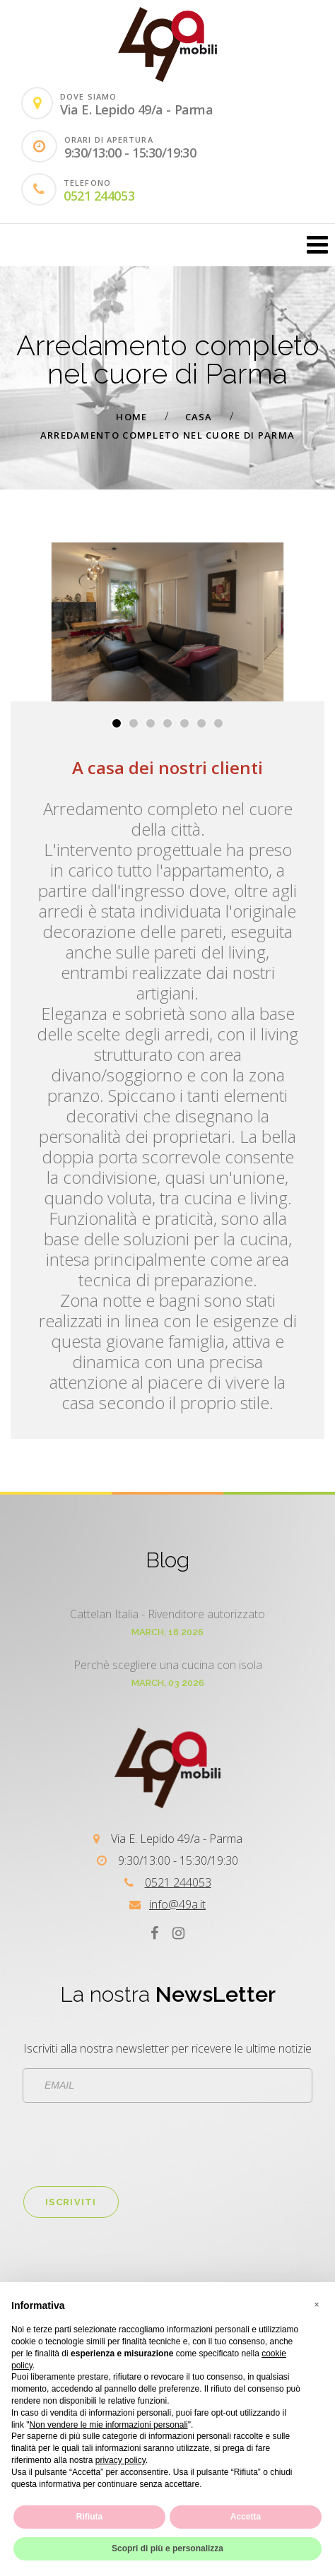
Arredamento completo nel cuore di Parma (167, 435)
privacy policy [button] (120, 2460)
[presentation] (130, 2144)
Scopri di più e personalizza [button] (167, 2548)
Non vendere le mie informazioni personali (109, 2425)
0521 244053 (99, 195)
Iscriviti (71, 2202)
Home (131, 416)
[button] (116, 723)
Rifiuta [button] (89, 2517)
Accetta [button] (245, 2517)
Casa (199, 416)
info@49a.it (177, 1904)
